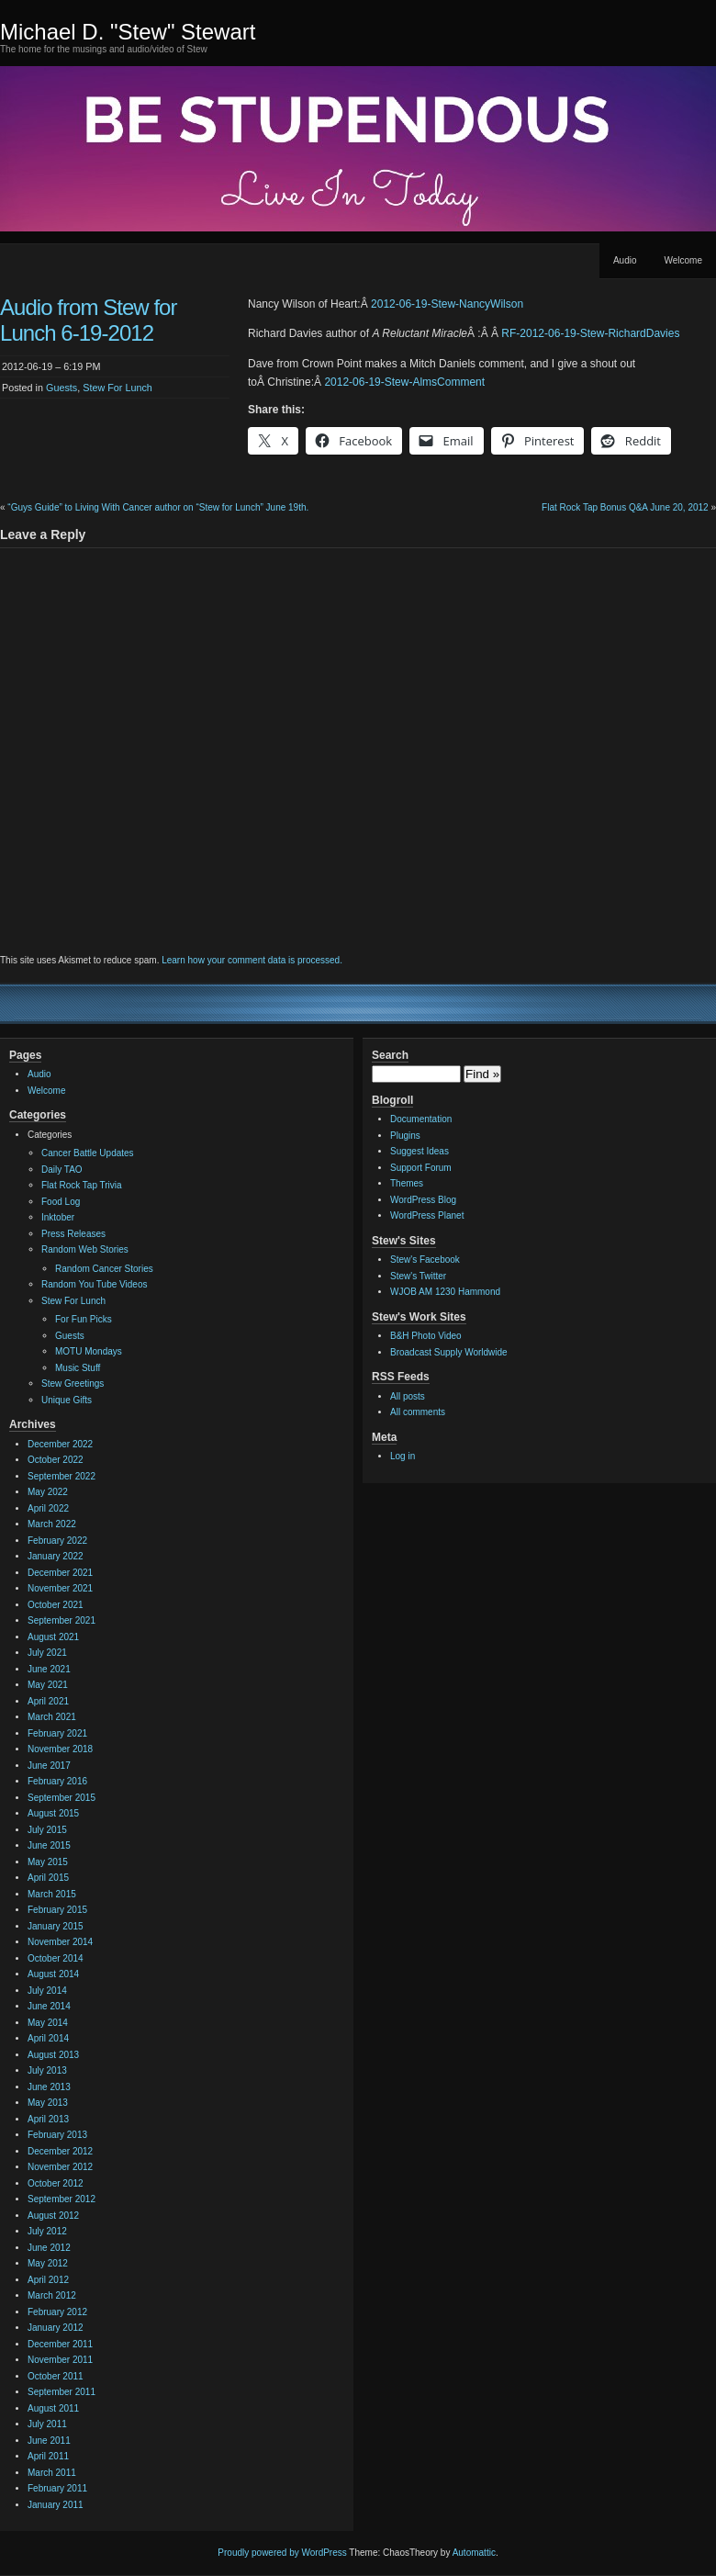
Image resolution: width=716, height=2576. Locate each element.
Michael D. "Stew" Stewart (127, 31)
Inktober (57, 1217)
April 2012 (48, 2280)
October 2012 (56, 2183)
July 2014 (47, 1990)
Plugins (405, 1136)
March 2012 (52, 2295)
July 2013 (47, 2070)
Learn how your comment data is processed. (252, 960)
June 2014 (49, 2006)
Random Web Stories (85, 1249)
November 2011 (60, 2360)
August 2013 (53, 2055)
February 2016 (57, 1781)
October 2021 (56, 1605)
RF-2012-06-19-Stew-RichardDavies (590, 333)
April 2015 (48, 1878)
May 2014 (48, 2023)
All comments (417, 1412)
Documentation (421, 1119)
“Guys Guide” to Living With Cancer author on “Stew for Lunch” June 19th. (157, 507)
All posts (407, 1396)
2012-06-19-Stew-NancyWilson (447, 304)
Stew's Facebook (425, 1259)
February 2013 (57, 2135)
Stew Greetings (72, 1383)
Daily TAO (62, 1169)
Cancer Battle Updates (87, 1153)
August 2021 (53, 1637)
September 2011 (61, 2392)
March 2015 (52, 1894)
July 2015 (47, 1830)
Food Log (60, 1202)
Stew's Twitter (418, 1276)
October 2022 (56, 1460)
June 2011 (49, 2440)
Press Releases (73, 1234)
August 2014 (53, 1974)
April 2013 (48, 2119)
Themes (406, 1183)
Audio (625, 260)
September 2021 (61, 1620)
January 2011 (56, 2505)
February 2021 (57, 1733)
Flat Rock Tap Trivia (81, 1185)
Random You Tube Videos (94, 1284)
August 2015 (53, 1813)
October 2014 (56, 1958)
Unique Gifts (66, 1400)
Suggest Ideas (419, 1151)
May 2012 (48, 2263)
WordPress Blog (423, 1200)
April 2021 (48, 1701)
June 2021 (49, 1669)
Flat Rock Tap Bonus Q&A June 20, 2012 (625, 507)
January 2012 (56, 2328)
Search (390, 1055)
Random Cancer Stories (104, 1269)
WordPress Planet (427, 1215)
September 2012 (61, 2199)
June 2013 (49, 2087)
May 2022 (48, 1492)
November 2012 (60, 2167)
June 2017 (49, 1765)
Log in (402, 1456)
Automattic (474, 2553)
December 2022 (60, 1444)
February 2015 (57, 1910)
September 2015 (61, 1798)
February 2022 (57, 1540)
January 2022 (56, 1556)
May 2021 (48, 1685)
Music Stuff (77, 1368)
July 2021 (47, 1653)
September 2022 (61, 1476)
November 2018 (60, 1749)
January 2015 (56, 1926)
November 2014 (60, 1942)
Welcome (684, 260)
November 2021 (60, 1588)
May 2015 (48, 1862)
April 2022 (48, 1508)
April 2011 (48, 2456)
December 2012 (60, 2151)
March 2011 (52, 2473)
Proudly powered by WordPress (282, 2553)
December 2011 (60, 2344)
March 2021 (52, 1717)
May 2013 (48, 2103)
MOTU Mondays (88, 1351)
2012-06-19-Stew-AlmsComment (404, 382)
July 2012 (47, 2231)
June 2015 (49, 1845)
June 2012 (49, 2248)
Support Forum (421, 1168)
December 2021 (60, 1573)
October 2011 (56, 2376)
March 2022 (52, 1524)
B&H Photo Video (426, 1336)
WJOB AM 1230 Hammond (445, 1292)
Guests (61, 387)
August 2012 (53, 2215)
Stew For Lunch (117, 387)
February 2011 (57, 2488)
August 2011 (53, 2408)
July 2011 (47, 2424)
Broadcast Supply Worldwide (449, 1352)
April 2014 (48, 2038)
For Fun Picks (83, 1319)
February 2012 (57, 2312)
